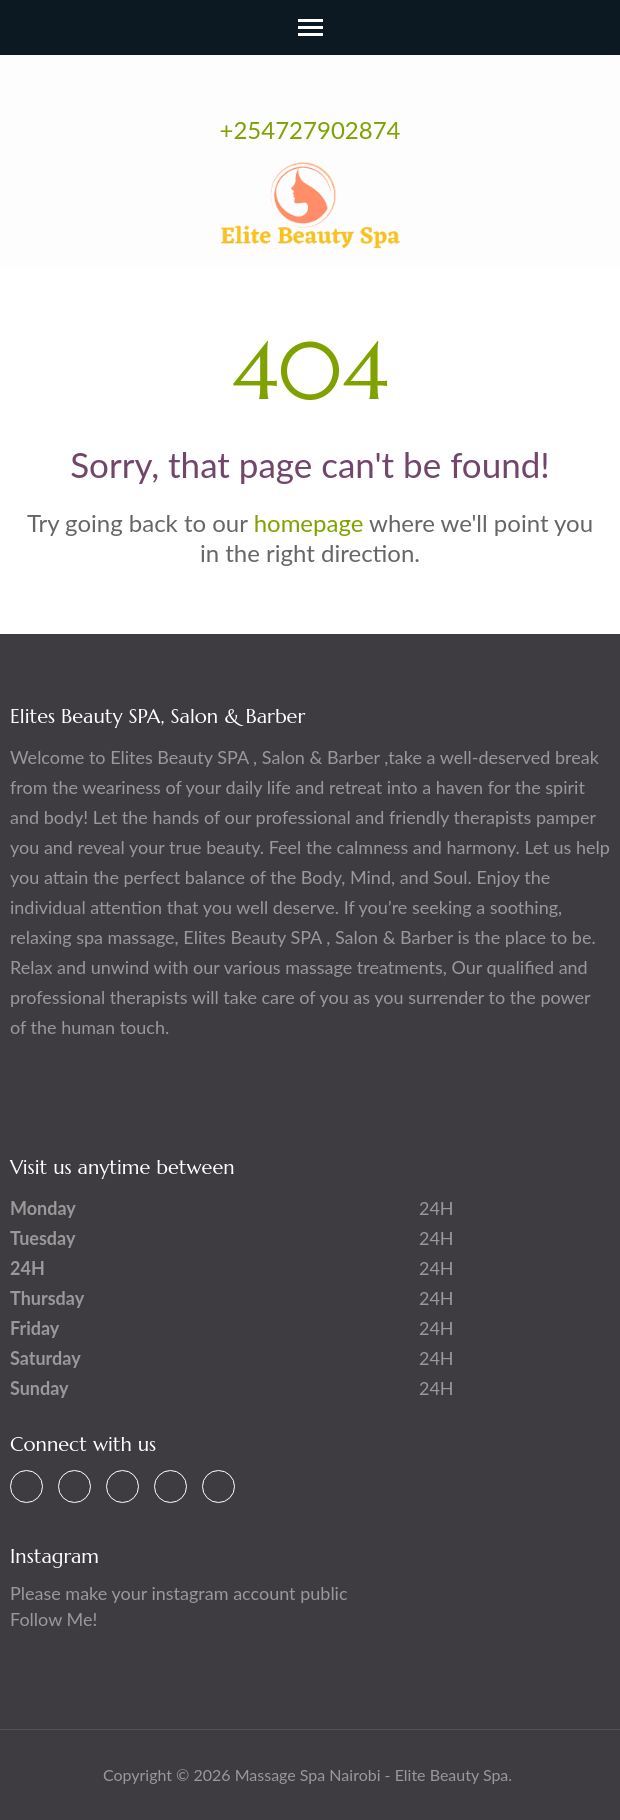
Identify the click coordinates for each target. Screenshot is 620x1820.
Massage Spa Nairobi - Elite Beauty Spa (372, 1774)
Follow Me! (53, 1619)
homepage (309, 522)
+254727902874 (310, 129)
